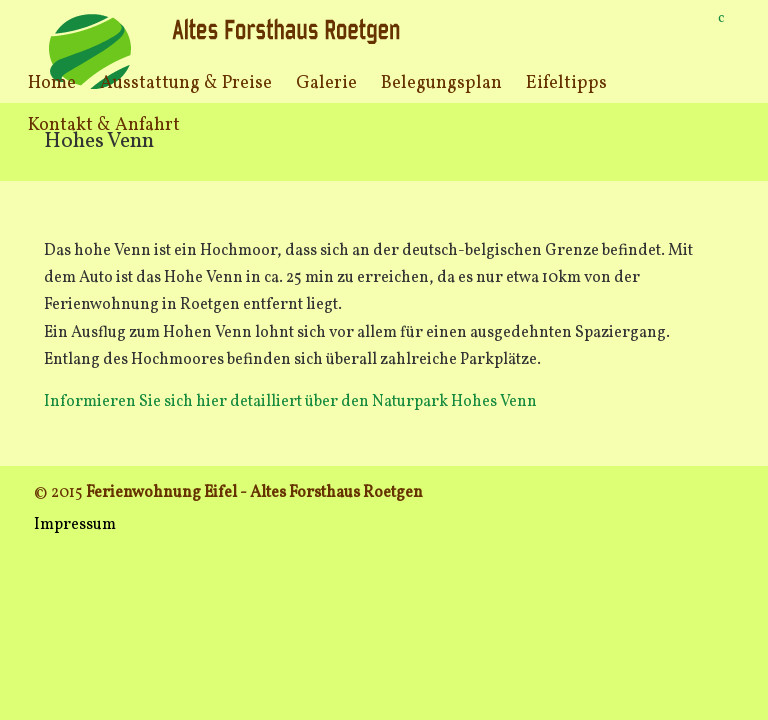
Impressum (75, 525)
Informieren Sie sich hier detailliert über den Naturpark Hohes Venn (290, 402)
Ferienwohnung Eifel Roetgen (227, 50)
